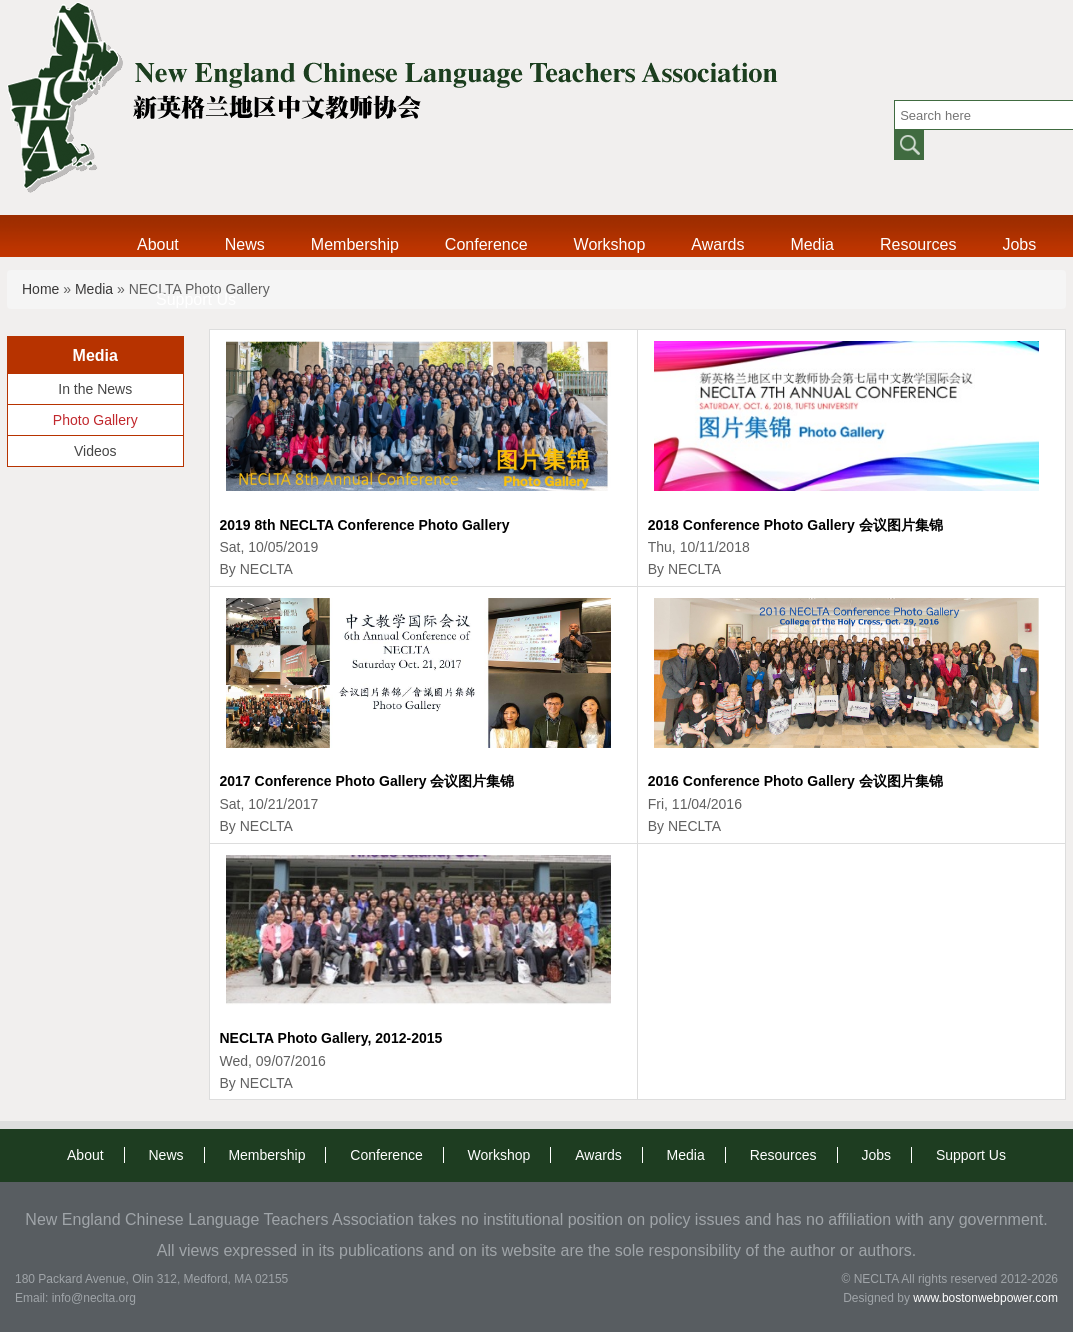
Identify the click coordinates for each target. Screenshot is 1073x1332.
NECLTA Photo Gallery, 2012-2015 (331, 1038)
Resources (918, 244)
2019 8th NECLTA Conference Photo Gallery (365, 525)
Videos (95, 451)
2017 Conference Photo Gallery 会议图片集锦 (367, 781)
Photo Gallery (95, 420)
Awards (717, 244)
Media (812, 244)
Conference (486, 244)
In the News (95, 389)
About (158, 244)
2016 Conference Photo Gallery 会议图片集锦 (795, 781)
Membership (355, 244)
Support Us (196, 299)
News (245, 244)
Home (40, 289)
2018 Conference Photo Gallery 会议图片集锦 (795, 525)
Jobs (1019, 244)
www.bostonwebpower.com (985, 1298)
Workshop (610, 244)
